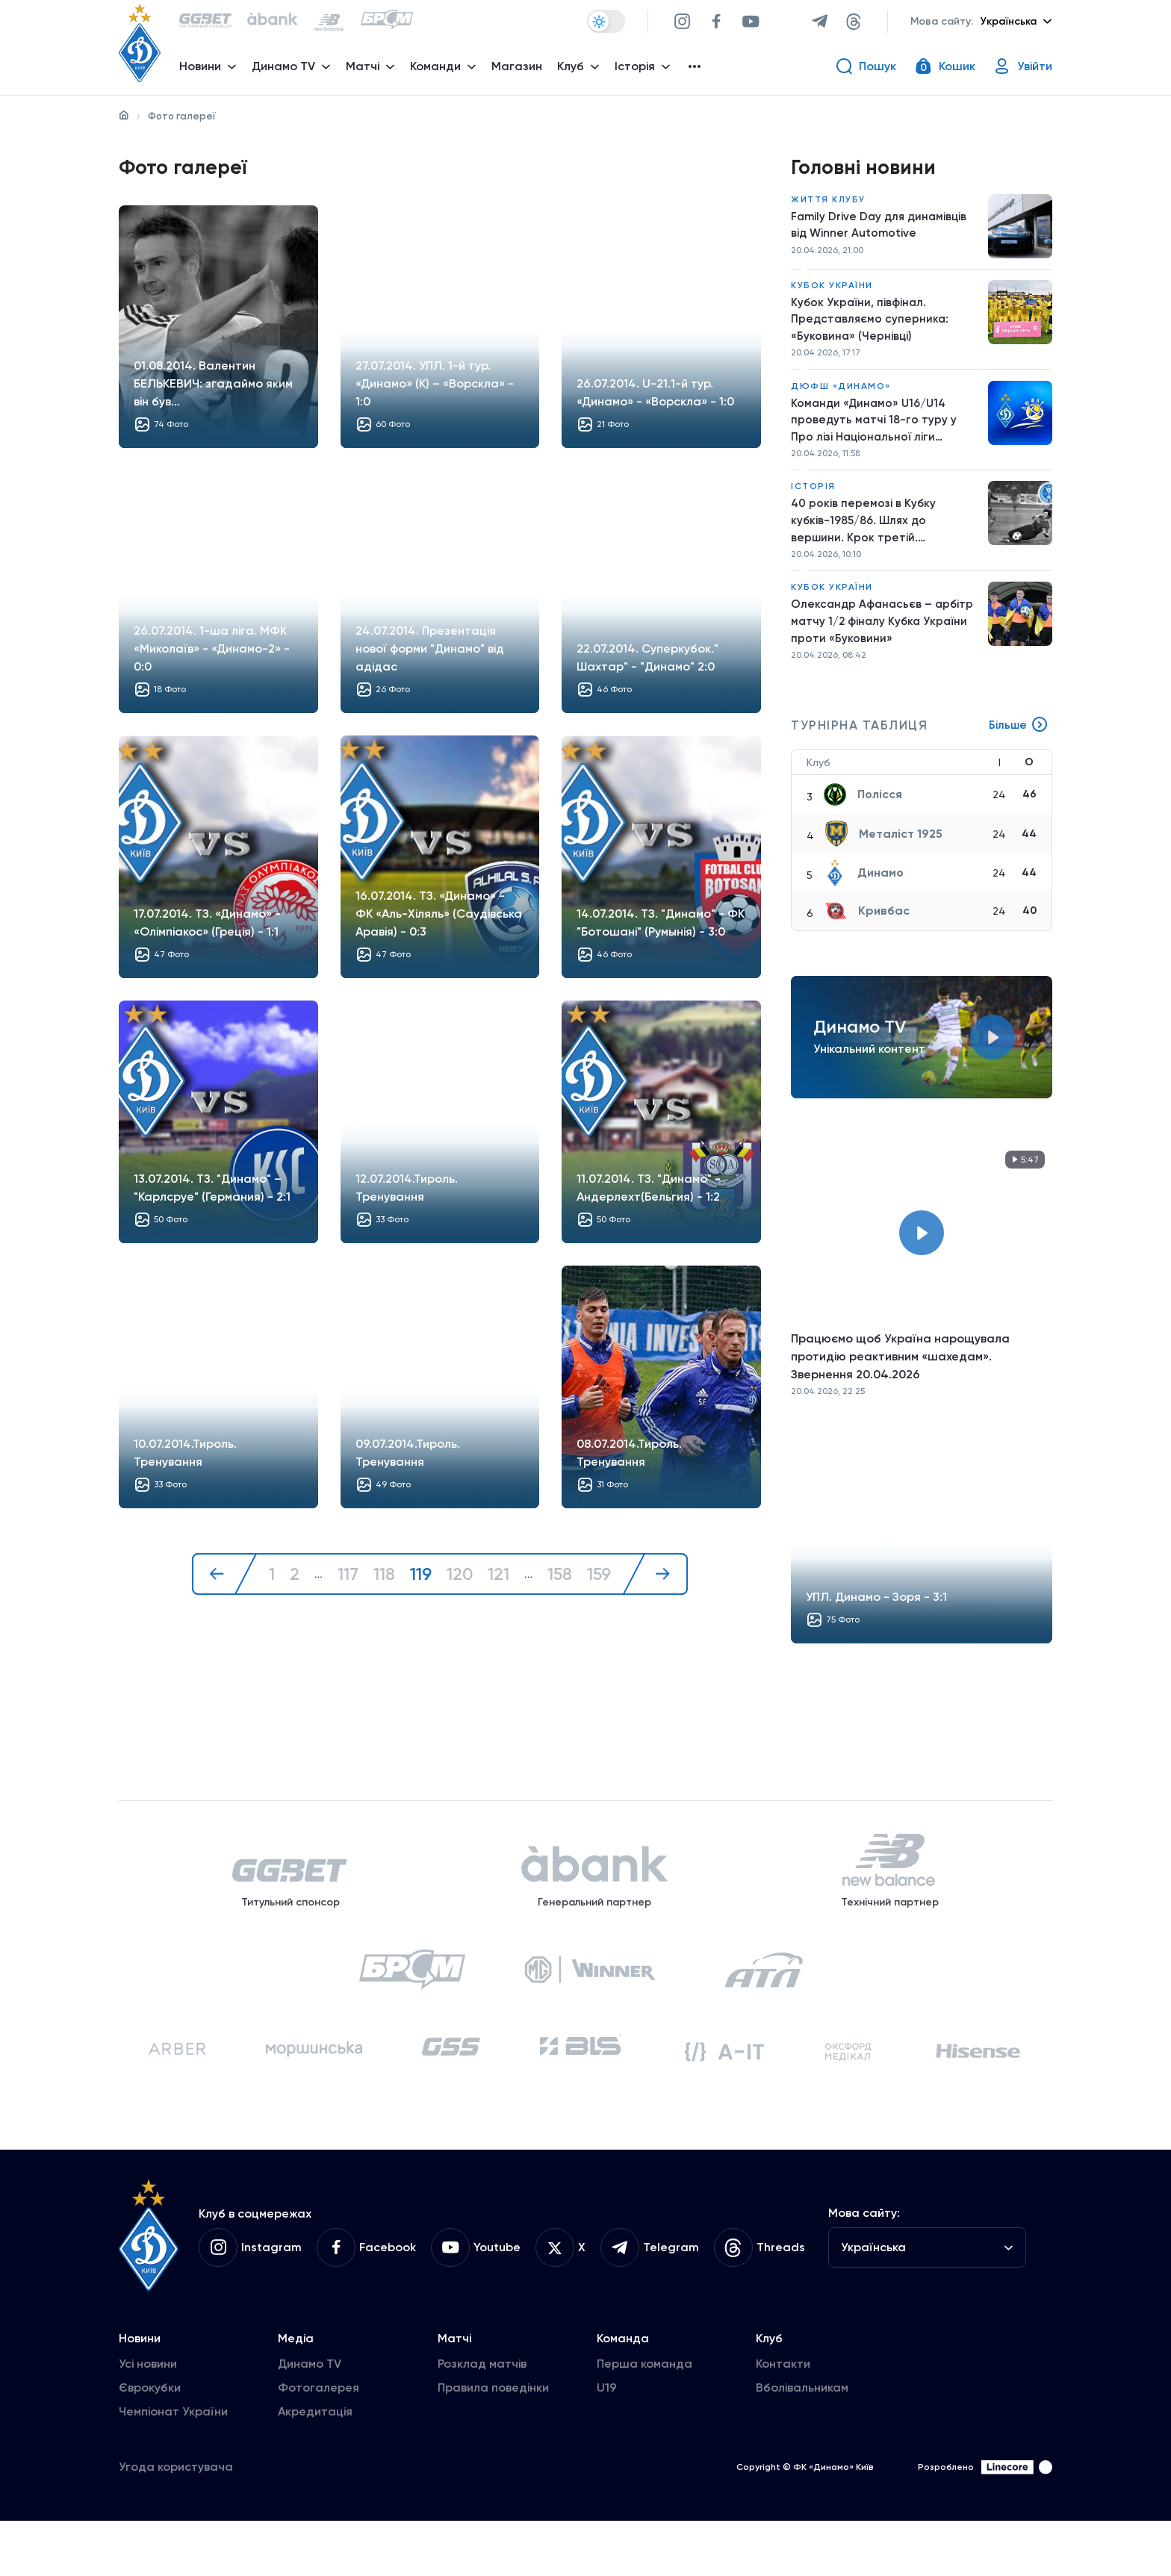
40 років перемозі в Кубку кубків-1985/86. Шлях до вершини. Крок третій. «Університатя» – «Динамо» (871, 539)
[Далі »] (657, 1579)
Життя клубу (828, 204)
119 (420, 1579)
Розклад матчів (482, 2419)
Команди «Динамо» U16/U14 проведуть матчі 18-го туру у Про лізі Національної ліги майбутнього (874, 434)
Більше (1018, 750)
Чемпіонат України (173, 2467)
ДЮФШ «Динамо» (841, 397)
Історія (813, 502)
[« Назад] (222, 1579)
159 (600, 1579)
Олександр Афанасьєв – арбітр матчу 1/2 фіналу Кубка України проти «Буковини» (884, 643)
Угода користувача (176, 2522)
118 (383, 1579)
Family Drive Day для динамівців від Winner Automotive (881, 231)
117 (346, 1579)
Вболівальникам (802, 2443)
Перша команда (644, 2419)
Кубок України (832, 292)
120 (459, 1579)
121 (498, 1579)
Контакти (783, 2419)
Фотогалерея (318, 2443)
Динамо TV (309, 2419)
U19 (607, 2443)
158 (560, 1579)
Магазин (520, 71)
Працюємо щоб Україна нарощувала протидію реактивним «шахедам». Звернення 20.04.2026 (900, 1381)
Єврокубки (150, 2443)
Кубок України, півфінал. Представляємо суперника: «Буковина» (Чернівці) (871, 327)
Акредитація (315, 2467)
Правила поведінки (493, 2443)
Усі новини (148, 2419)
